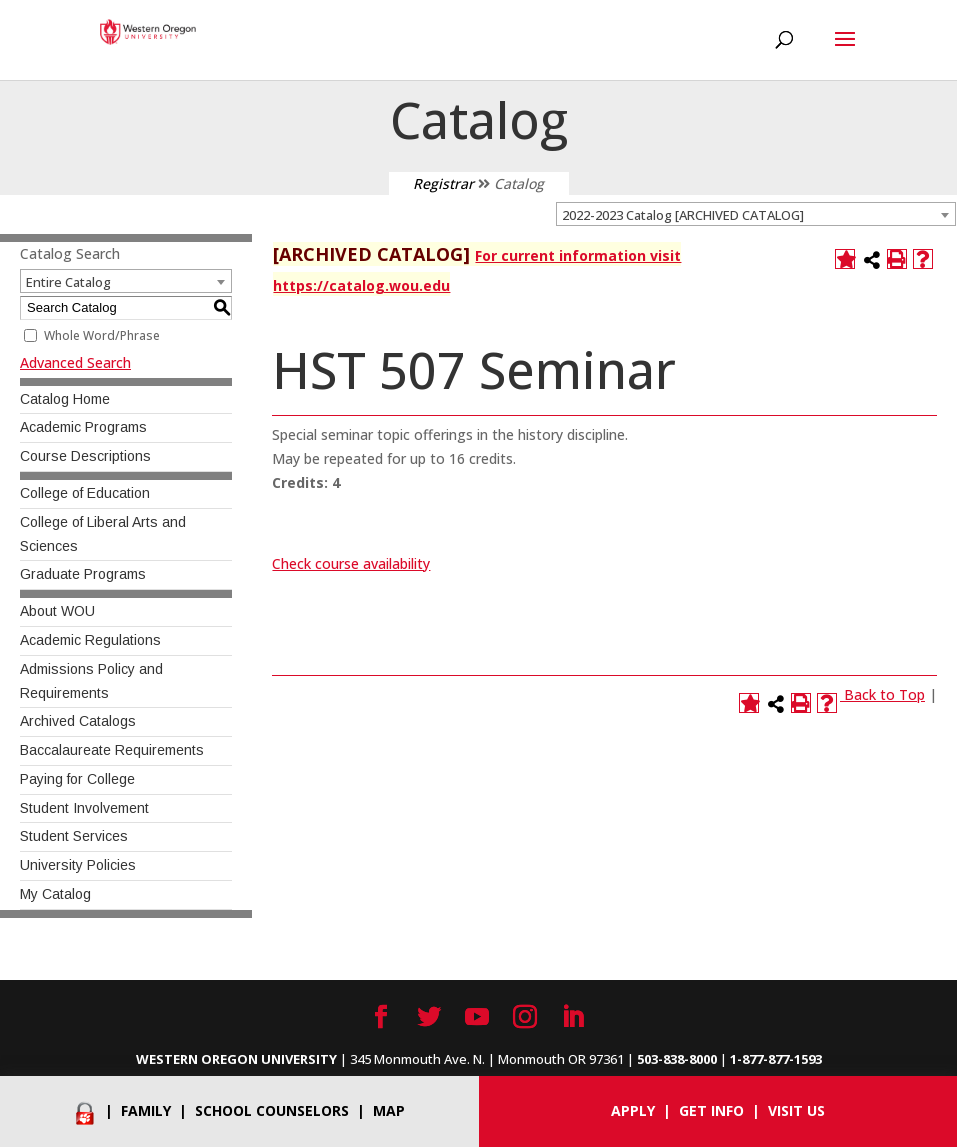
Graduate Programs (83, 574)
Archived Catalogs (78, 721)
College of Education (85, 493)
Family (146, 1110)
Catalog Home (65, 399)
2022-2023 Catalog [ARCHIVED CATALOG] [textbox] (683, 215)
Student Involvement (84, 808)
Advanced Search (75, 362)
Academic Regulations (90, 640)
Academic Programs (83, 427)
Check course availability (351, 563)
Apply (633, 1110)
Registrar (443, 183)
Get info (711, 1110)
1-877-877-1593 (776, 1059)
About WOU (57, 611)
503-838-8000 (677, 1059)
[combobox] (756, 214)
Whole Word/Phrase (102, 335)
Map (389, 1110)
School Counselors (272, 1110)
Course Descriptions (85, 456)
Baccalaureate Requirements (112, 750)
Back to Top (884, 694)
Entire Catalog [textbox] (68, 282)
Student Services (74, 836)
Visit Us (796, 1110)
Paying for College (77, 779)
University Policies (78, 865)
